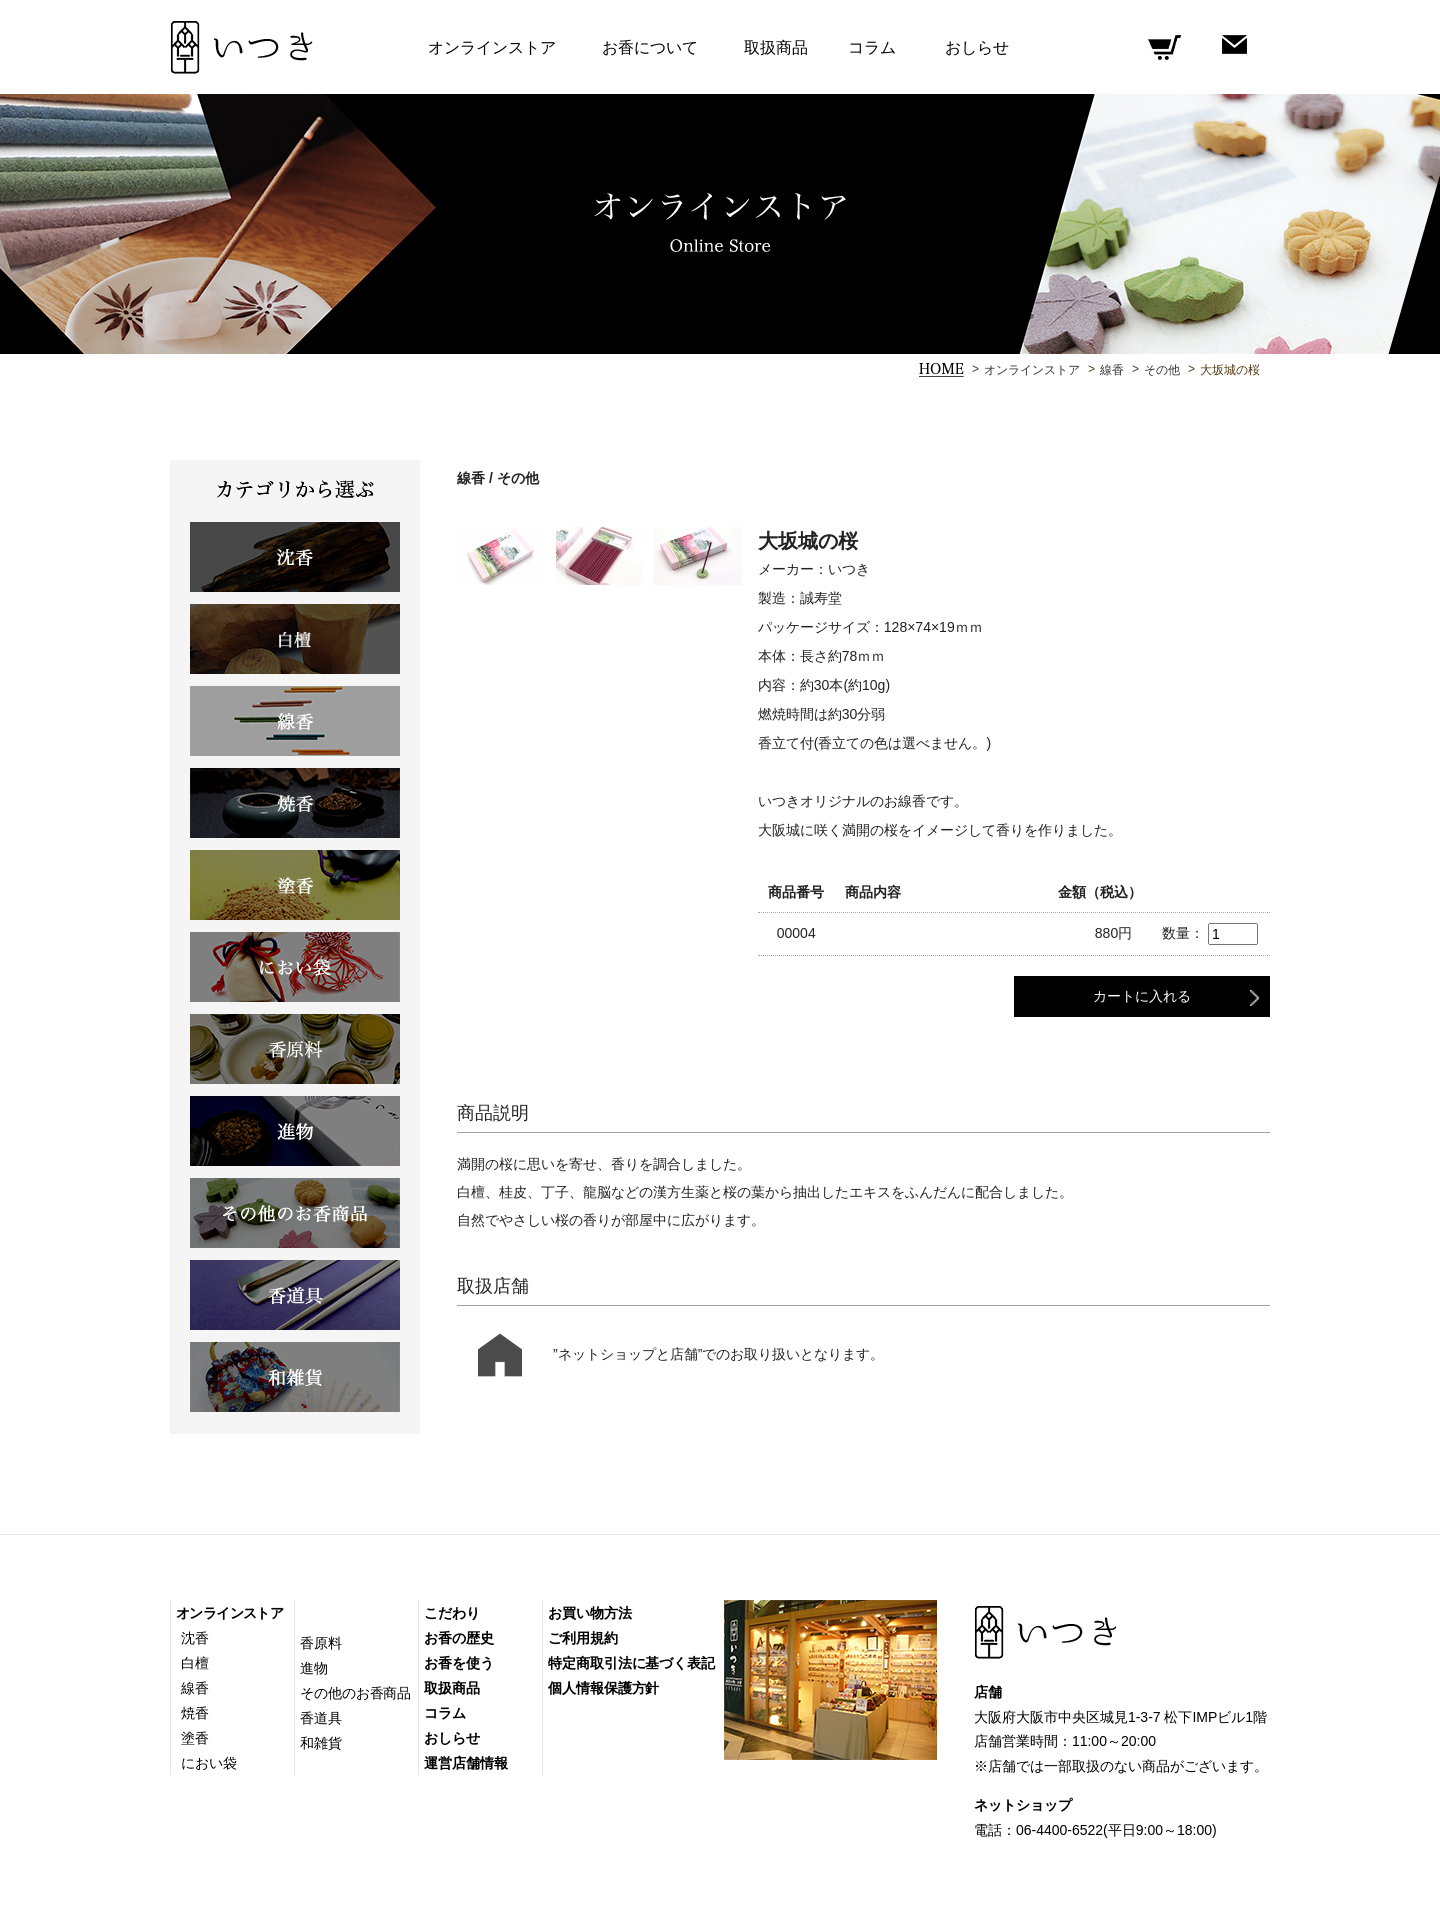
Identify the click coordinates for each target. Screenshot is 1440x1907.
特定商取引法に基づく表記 (631, 1663)
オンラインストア (1032, 370)
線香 (1112, 370)
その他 (1162, 370)
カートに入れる (1142, 996)
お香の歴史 (459, 1638)
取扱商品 (776, 47)
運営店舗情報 (465, 1763)
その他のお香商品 (355, 1693)
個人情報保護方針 (603, 1688)
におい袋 (209, 1763)
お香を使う (459, 1663)
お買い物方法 (589, 1613)
